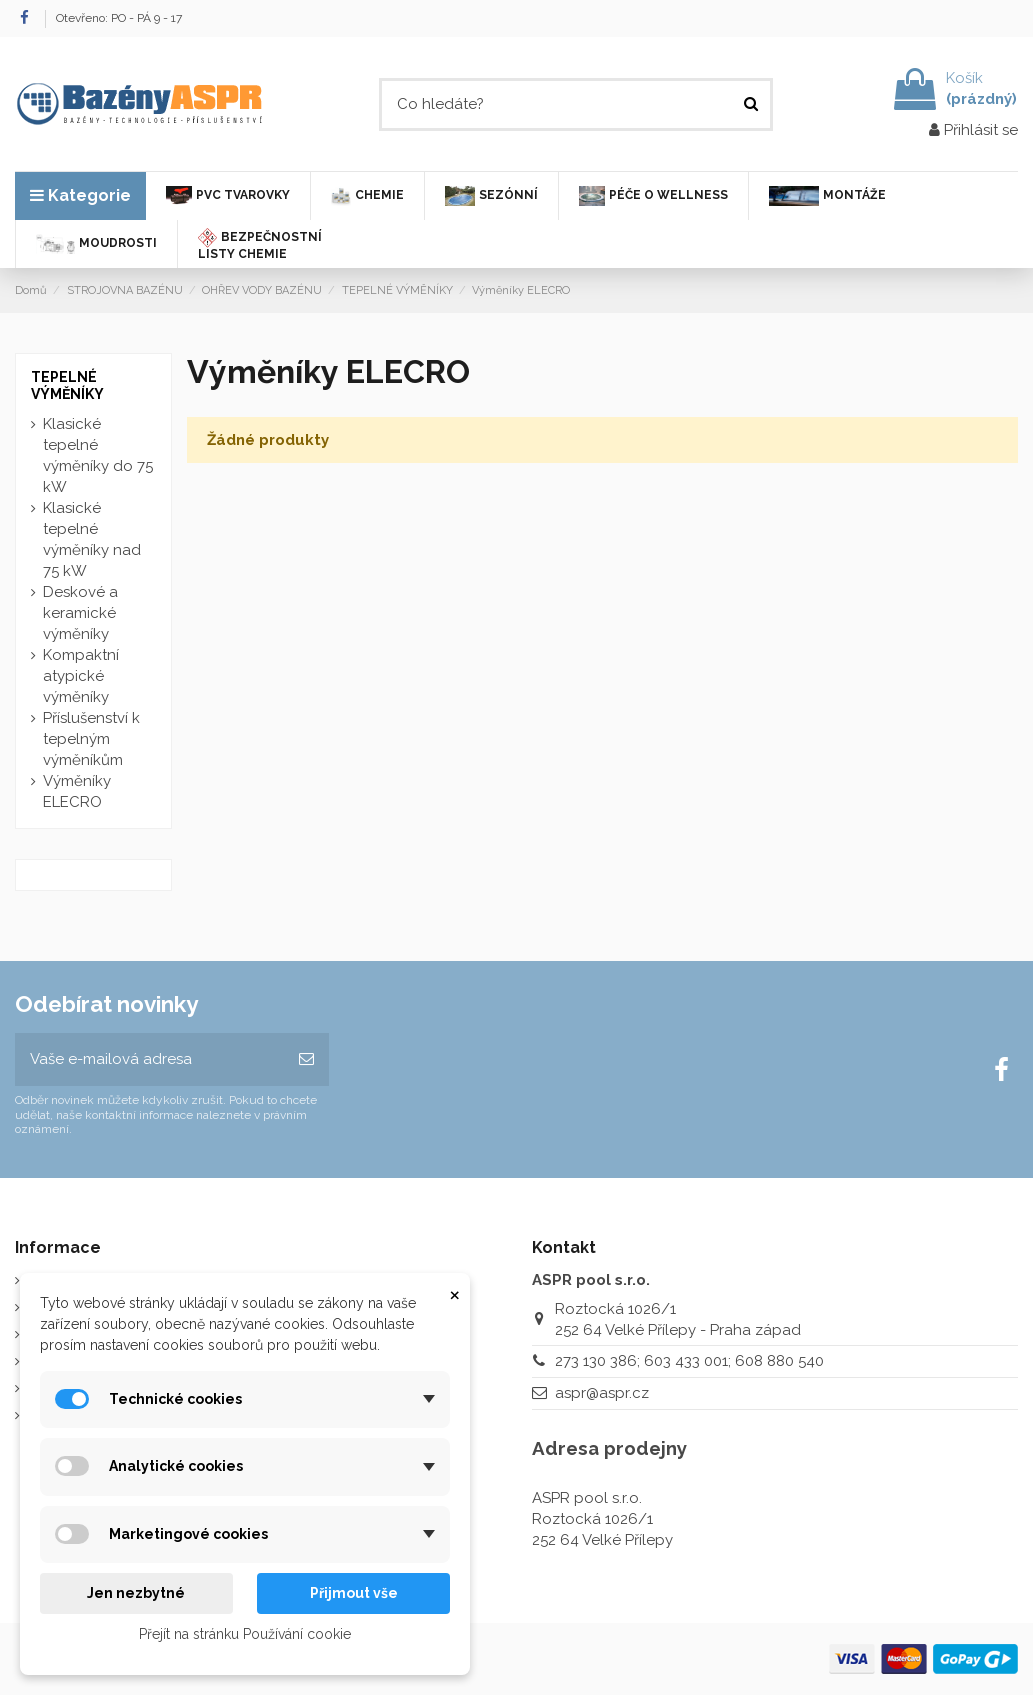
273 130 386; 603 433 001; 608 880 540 (689, 1361)
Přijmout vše (354, 1593)
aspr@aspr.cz (602, 1393)
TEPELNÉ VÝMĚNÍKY (67, 385)
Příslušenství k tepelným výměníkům (91, 739)
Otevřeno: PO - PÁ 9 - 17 (119, 18)
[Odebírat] (306, 1059)
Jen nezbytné (136, 1593)
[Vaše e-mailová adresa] (149, 1059)
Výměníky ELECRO (77, 791)
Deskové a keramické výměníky (80, 613)
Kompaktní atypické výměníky (81, 676)
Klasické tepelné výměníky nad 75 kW (92, 539)
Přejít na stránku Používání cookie (245, 1634)
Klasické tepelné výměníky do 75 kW (98, 455)
